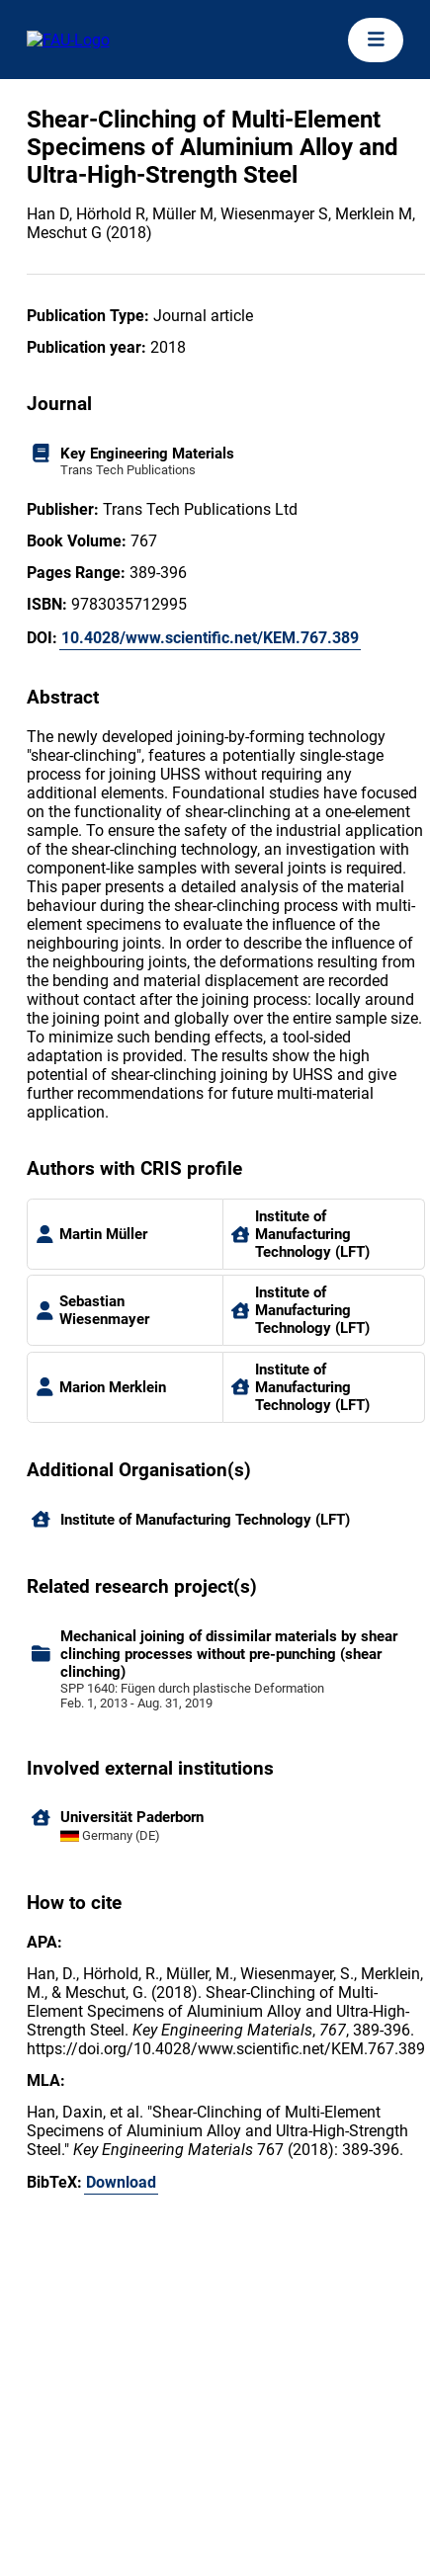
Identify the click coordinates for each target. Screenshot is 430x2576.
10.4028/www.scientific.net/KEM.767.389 (210, 637)
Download (121, 2182)
